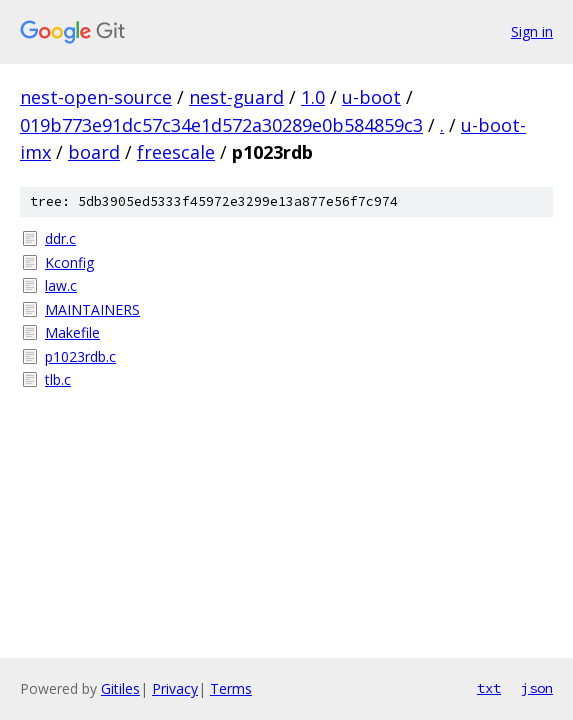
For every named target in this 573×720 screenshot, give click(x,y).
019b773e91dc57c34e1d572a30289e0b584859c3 (221, 125)
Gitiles (120, 688)
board (94, 152)
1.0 (313, 97)
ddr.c (60, 238)
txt (489, 688)
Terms (231, 688)
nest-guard (236, 97)
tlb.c (58, 379)
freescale (176, 152)
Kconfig (69, 262)
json (537, 688)
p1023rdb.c (80, 356)
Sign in (532, 31)
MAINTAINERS (92, 309)
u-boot (371, 97)
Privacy (175, 688)
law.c (61, 285)
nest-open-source (96, 97)
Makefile (72, 332)
